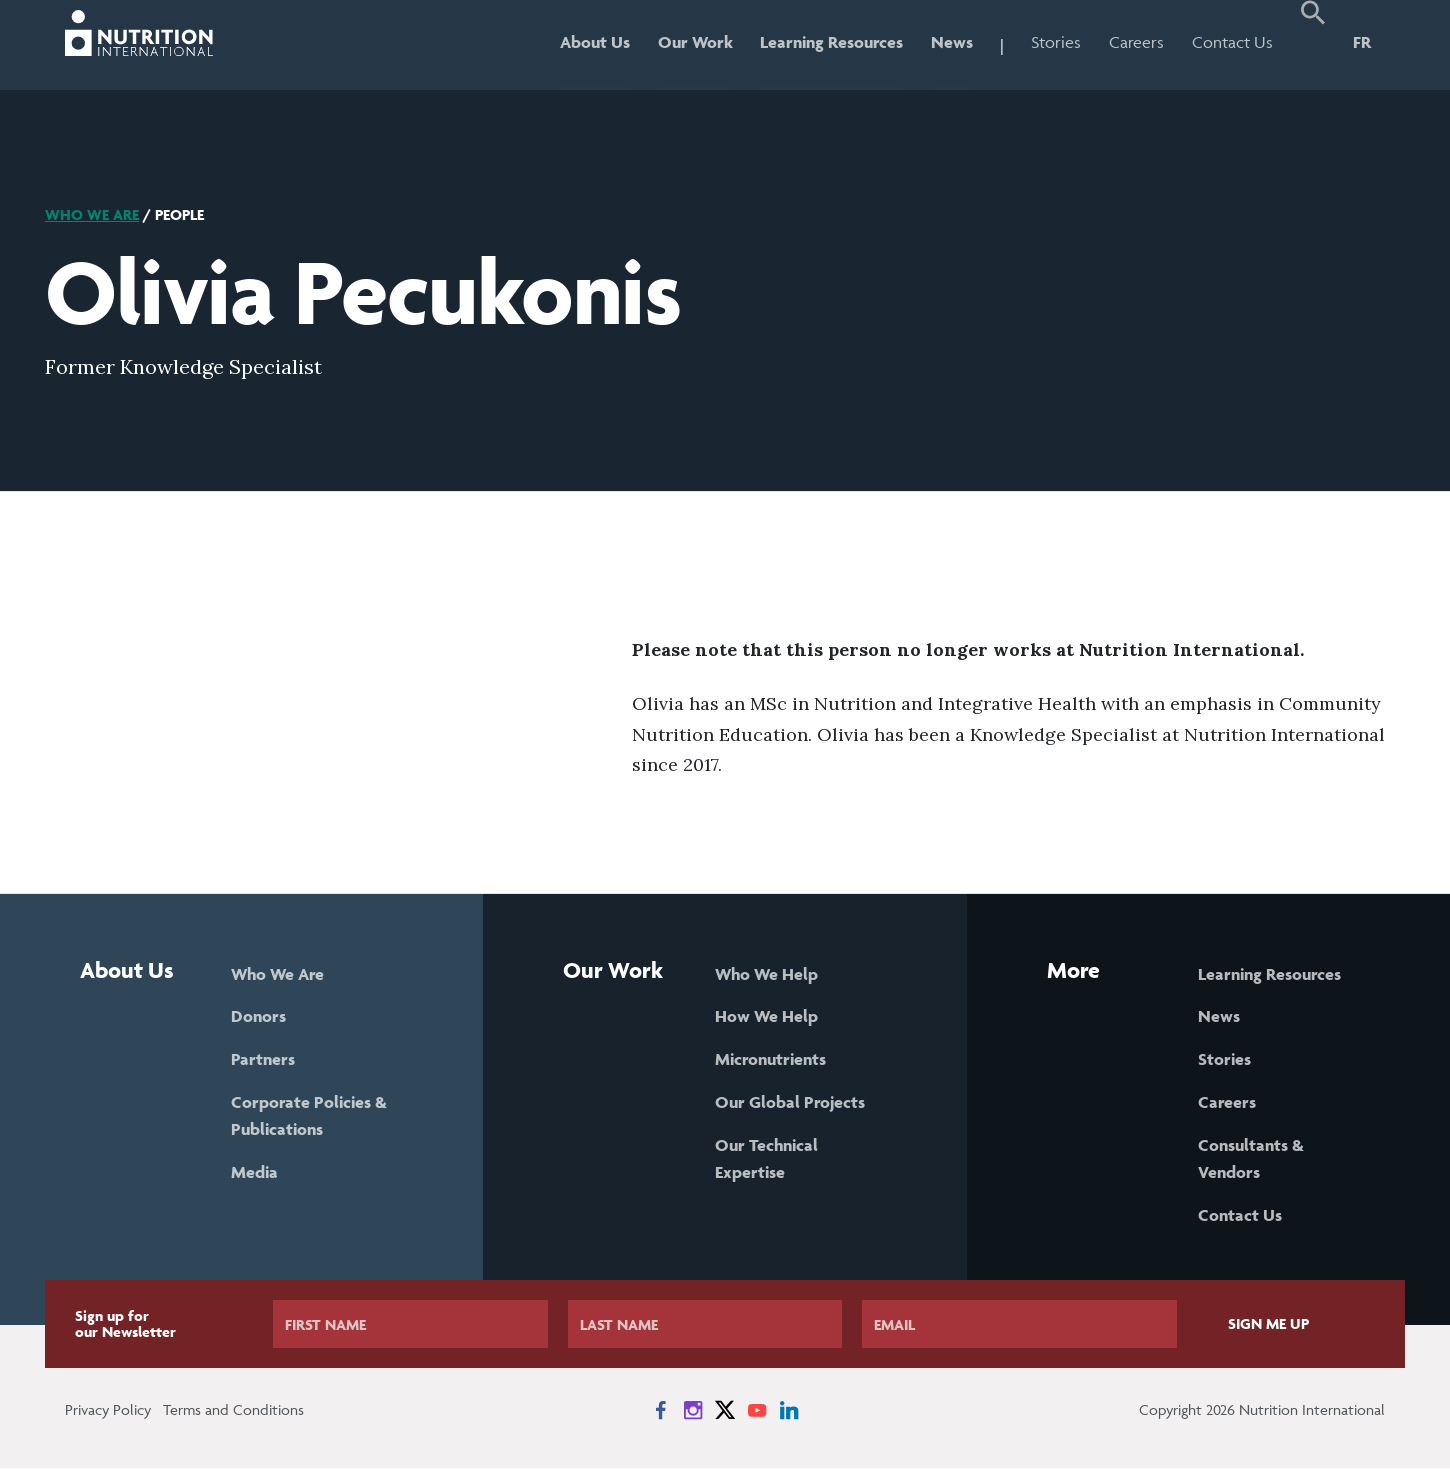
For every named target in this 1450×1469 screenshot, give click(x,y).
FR (1362, 42)
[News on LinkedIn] (789, 1411)
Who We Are (92, 214)
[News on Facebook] (661, 1411)
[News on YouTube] (757, 1411)
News (952, 42)
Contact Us (1232, 42)
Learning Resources (831, 42)
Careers (1136, 42)
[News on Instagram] (693, 1411)
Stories (1056, 42)
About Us (594, 42)
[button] (1313, 45)
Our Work (694, 42)
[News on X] (725, 1411)
